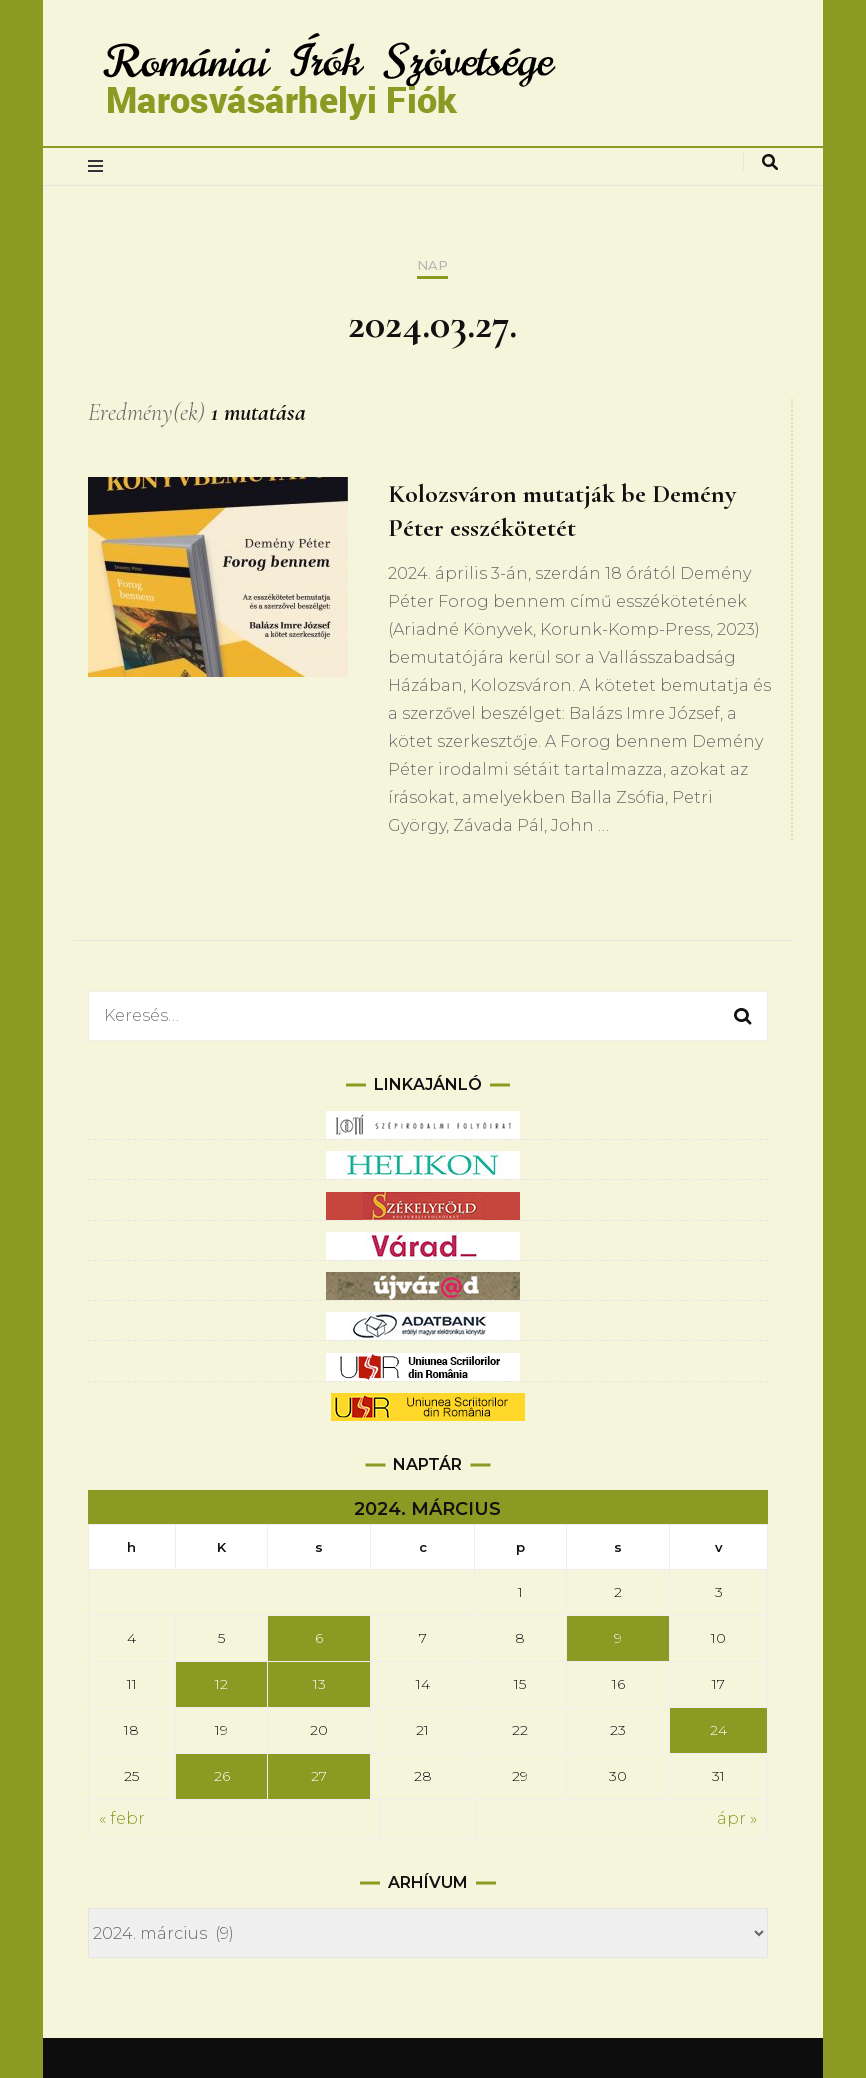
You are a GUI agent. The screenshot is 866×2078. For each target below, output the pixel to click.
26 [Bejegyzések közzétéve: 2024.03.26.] (222, 1776)
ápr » (737, 1818)
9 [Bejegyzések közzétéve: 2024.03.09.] (618, 1638)
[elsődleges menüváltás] (100, 166)
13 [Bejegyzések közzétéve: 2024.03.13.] (319, 1684)
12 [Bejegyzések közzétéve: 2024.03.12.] (221, 1684)
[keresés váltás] (770, 162)
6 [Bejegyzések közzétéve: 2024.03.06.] (319, 1638)
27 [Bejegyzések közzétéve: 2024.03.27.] (319, 1776)
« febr (122, 1818)
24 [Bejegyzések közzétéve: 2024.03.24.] (718, 1730)
